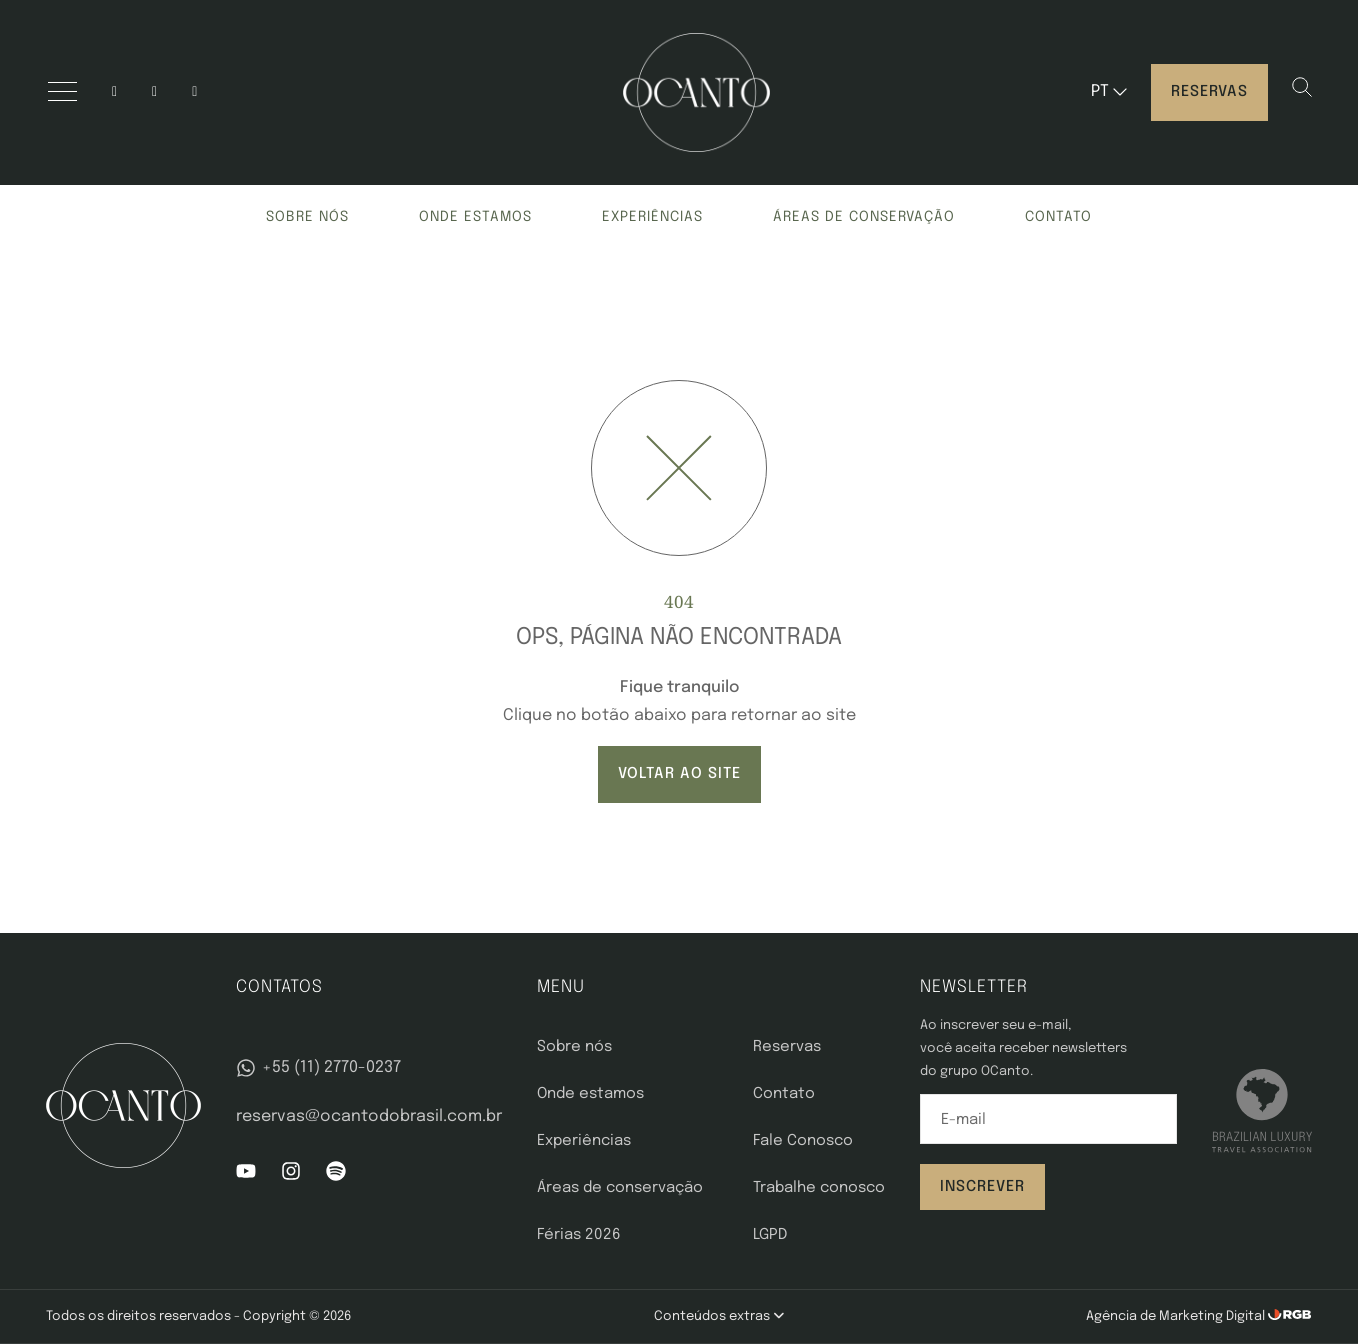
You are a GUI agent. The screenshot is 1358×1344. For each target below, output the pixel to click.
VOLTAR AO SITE (679, 774)
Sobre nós (307, 217)
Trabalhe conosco (819, 1188)
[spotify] (194, 92)
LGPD (770, 1235)
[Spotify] (336, 1176)
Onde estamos (475, 217)
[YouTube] (154, 92)
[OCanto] (696, 92)
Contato (1058, 217)
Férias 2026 (579, 1235)
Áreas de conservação (864, 217)
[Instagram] (114, 92)
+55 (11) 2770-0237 (318, 1068)
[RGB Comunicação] (1290, 1316)
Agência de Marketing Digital (1177, 1316)
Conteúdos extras (719, 1316)
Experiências (652, 217)
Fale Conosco (803, 1141)
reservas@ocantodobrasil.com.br (369, 1116)
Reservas (1209, 92)
